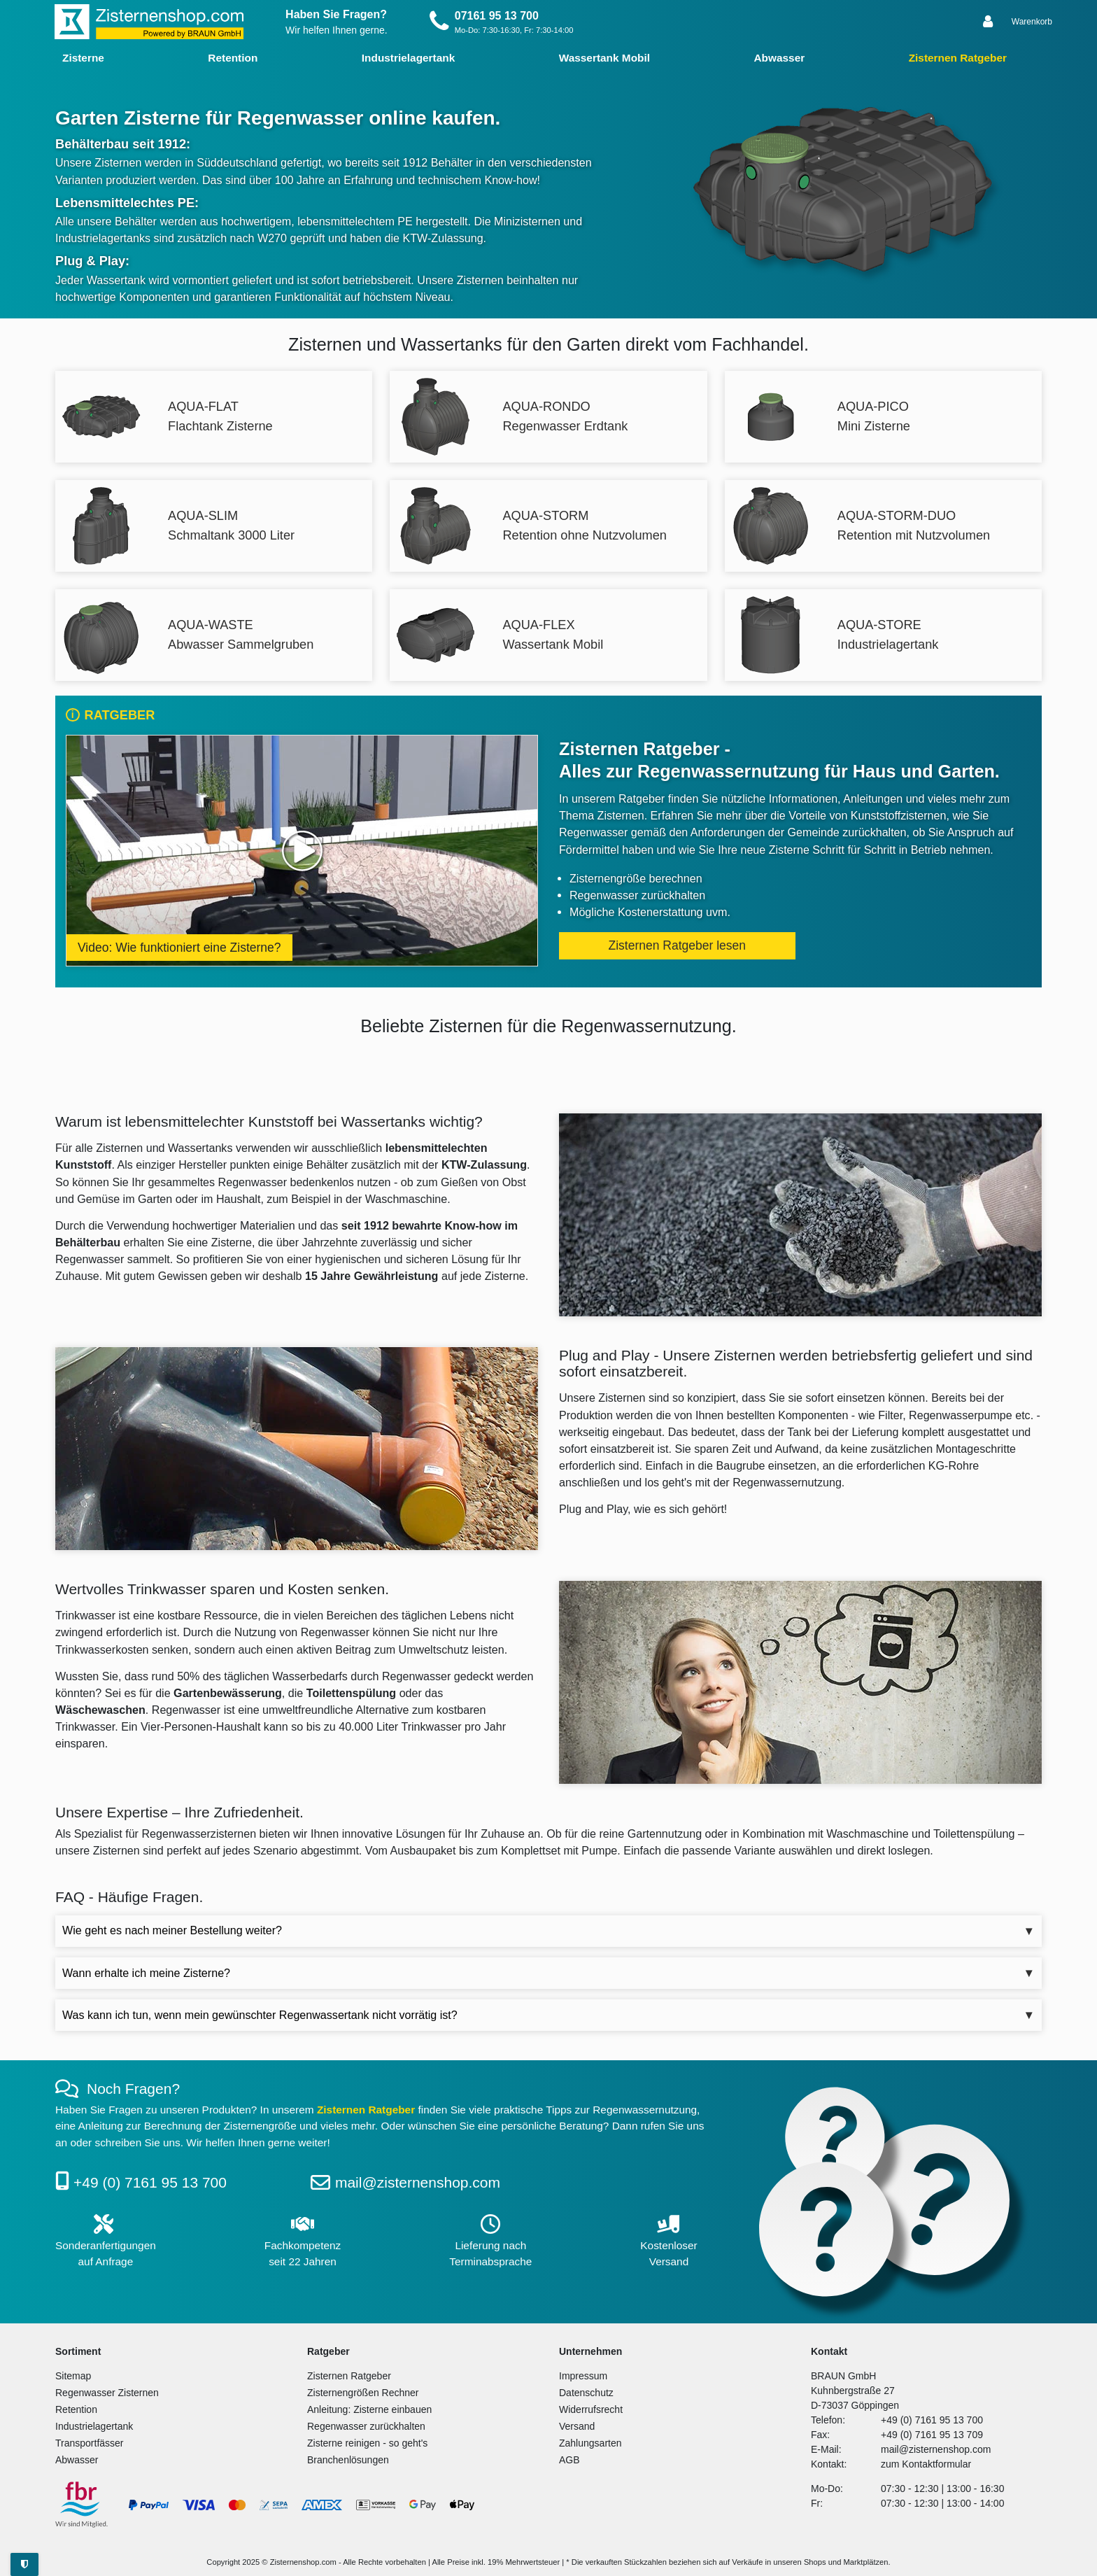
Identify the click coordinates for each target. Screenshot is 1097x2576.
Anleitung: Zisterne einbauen (369, 2409)
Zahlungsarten (590, 2443)
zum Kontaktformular (926, 2464)
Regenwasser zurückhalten (366, 2426)
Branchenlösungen (348, 2459)
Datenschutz (586, 2392)
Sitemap (73, 2375)
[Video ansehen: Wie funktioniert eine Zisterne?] (301, 851)
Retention (232, 58)
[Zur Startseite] (149, 21)
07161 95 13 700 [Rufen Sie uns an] (497, 16)
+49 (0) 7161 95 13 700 (150, 2182)
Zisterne (83, 58)
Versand (577, 2426)
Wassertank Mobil (604, 58)
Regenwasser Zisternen (107, 2392)
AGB (569, 2459)
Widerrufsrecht (591, 2409)
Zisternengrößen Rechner (363, 2392)
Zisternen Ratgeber (958, 58)
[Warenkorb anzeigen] (1032, 21)
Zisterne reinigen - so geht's (367, 2443)
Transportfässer (89, 2443)
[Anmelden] (989, 21)
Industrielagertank (408, 58)
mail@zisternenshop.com (417, 2182)
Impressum (583, 2375)
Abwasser (779, 58)
